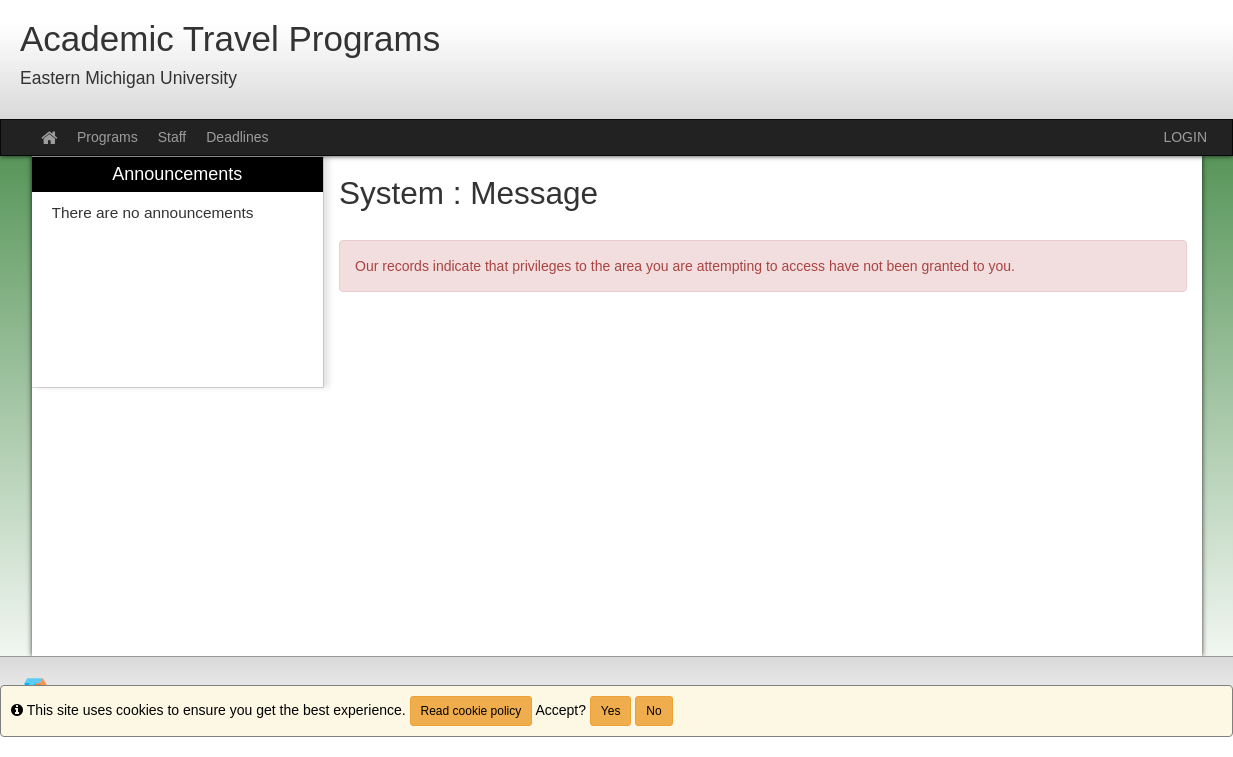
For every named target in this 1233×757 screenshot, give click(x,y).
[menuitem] (178, 272)
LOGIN (1185, 137)
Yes (611, 711)
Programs (107, 137)
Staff (172, 137)
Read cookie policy (471, 711)
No (653, 711)
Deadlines (237, 137)
